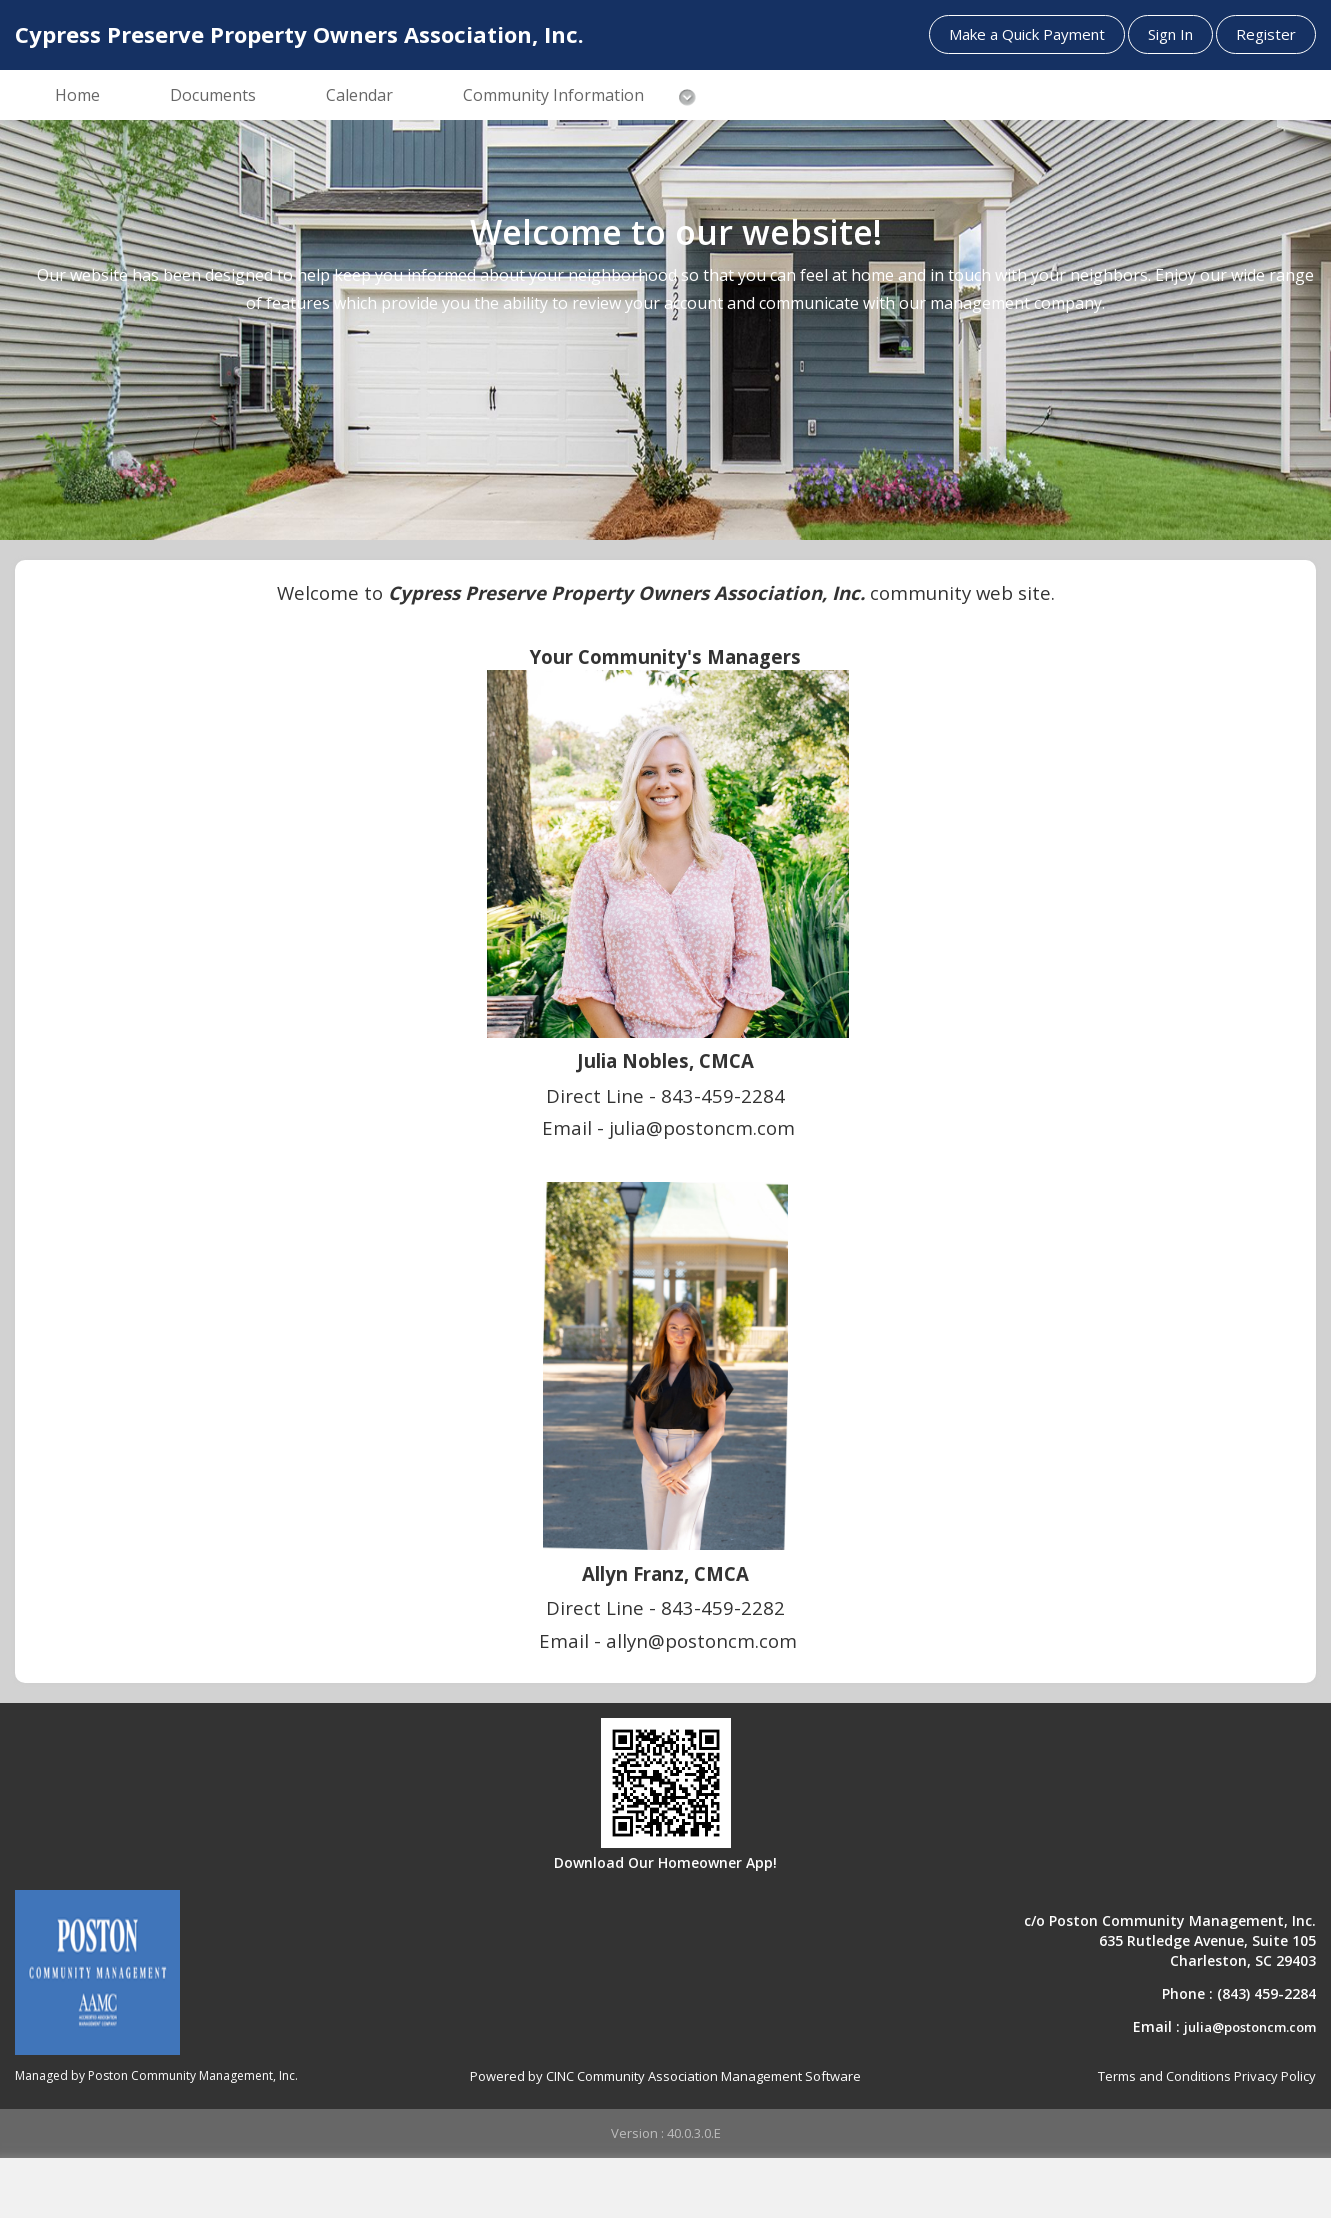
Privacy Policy (1275, 2076)
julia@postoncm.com (1250, 2027)
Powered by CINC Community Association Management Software (665, 2076)
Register (1266, 34)
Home (77, 95)
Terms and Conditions (1164, 2076)
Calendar (359, 95)
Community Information (553, 95)
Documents (213, 95)
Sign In (1170, 34)
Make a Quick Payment (1027, 34)
